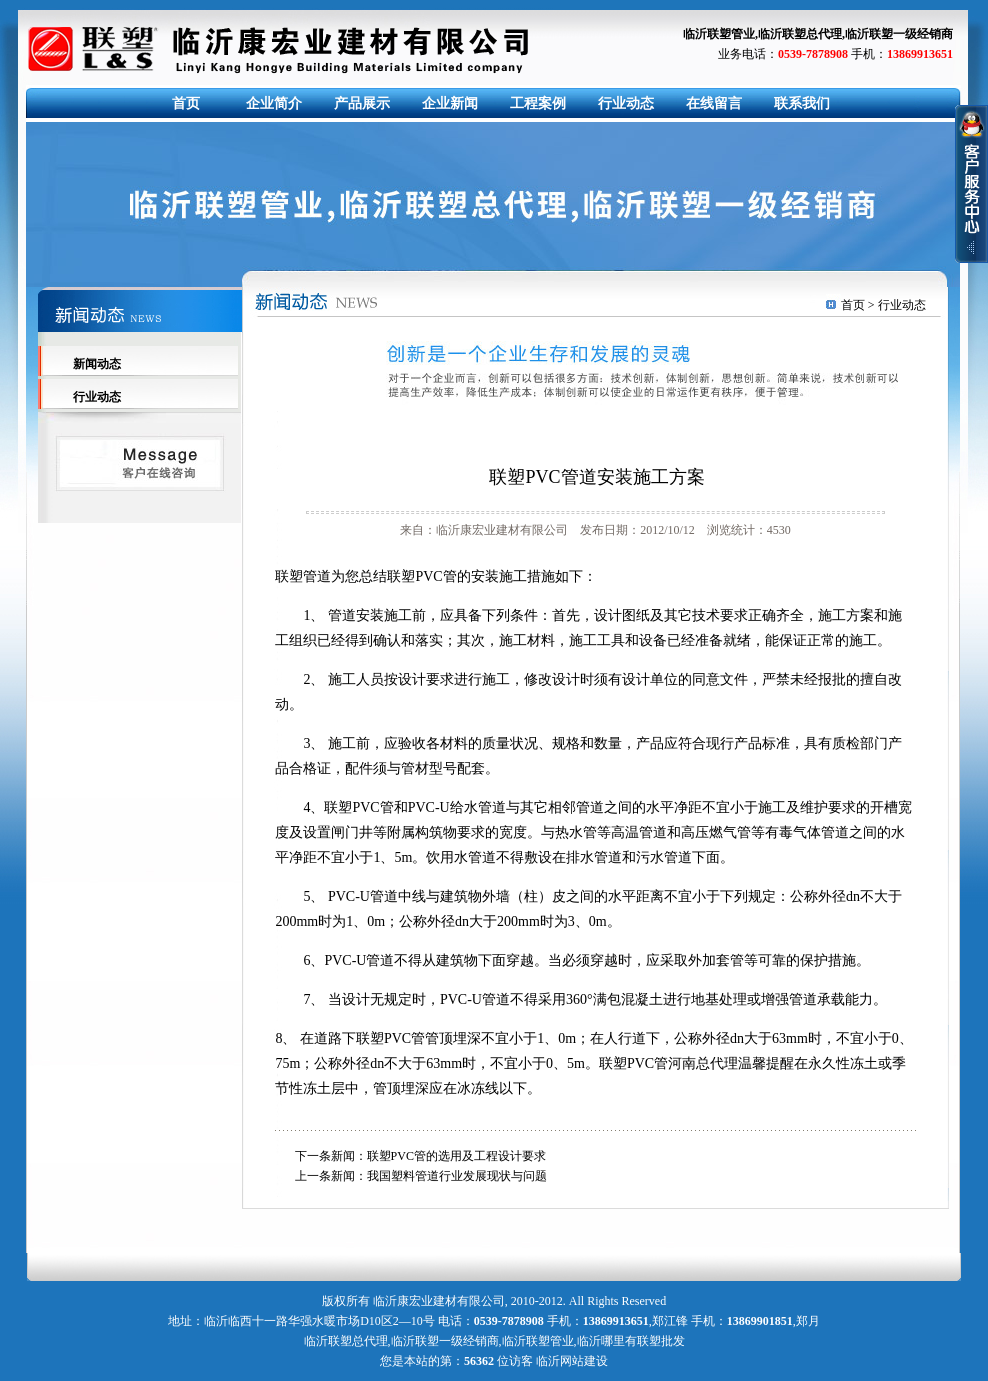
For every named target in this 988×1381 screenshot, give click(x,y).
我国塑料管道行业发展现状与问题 (457, 1176)
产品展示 (362, 103)
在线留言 (714, 103)
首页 (186, 103)
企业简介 (274, 103)
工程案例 (538, 103)
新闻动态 (97, 364)
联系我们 (802, 103)
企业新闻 (450, 103)
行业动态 (626, 103)
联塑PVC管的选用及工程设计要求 (456, 1156)
